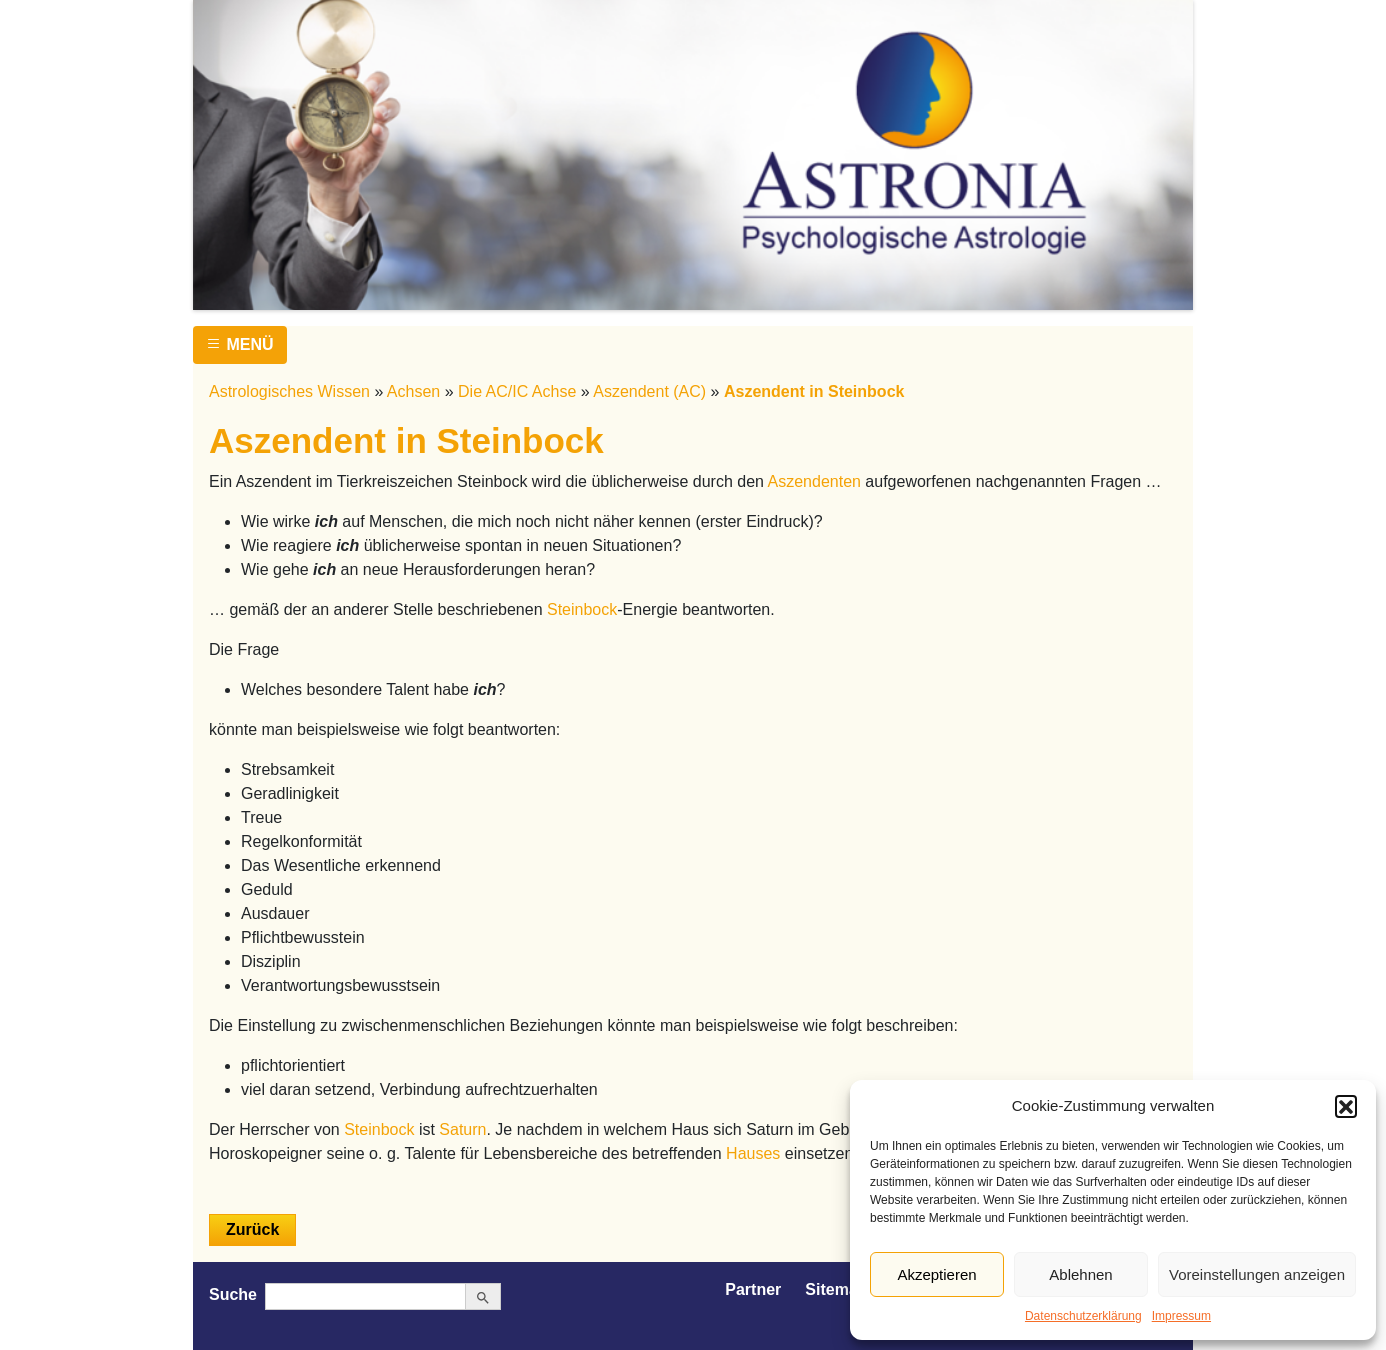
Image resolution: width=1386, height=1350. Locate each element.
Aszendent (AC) (649, 391)
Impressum (1181, 1316)
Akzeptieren (936, 1274)
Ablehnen (1080, 1274)
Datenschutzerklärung (1083, 1316)
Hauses (753, 1153)
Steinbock (582, 609)
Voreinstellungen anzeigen (1257, 1274)
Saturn (462, 1129)
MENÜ (240, 344)
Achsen (413, 391)
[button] (1346, 1106)
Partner (753, 1289)
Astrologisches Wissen (289, 391)
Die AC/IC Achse (517, 391)
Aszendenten (814, 481)
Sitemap (836, 1289)
